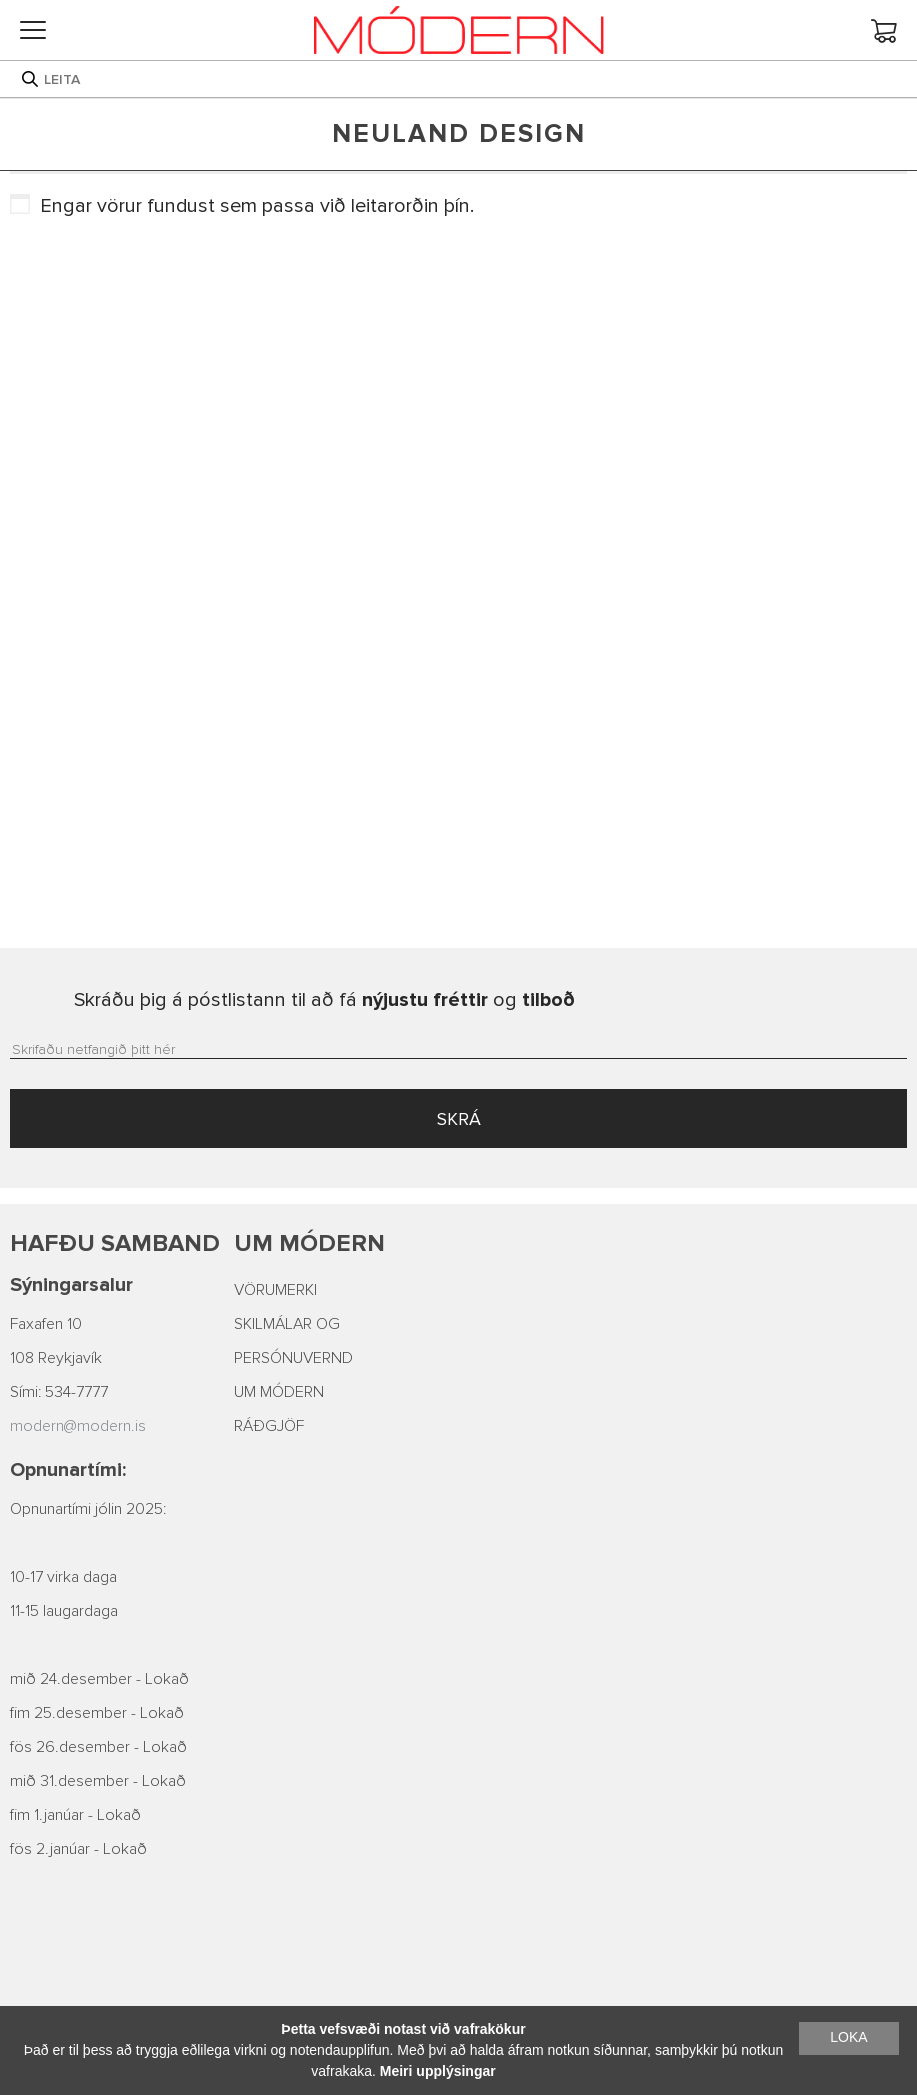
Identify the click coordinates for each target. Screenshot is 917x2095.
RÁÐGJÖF (269, 1426)
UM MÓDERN (279, 1392)
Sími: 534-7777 (59, 1392)
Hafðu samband (115, 1243)
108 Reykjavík (56, 1358)
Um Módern (309, 1243)
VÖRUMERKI (275, 1290)
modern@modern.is (78, 1426)
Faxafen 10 (46, 1324)
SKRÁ (459, 1119)
